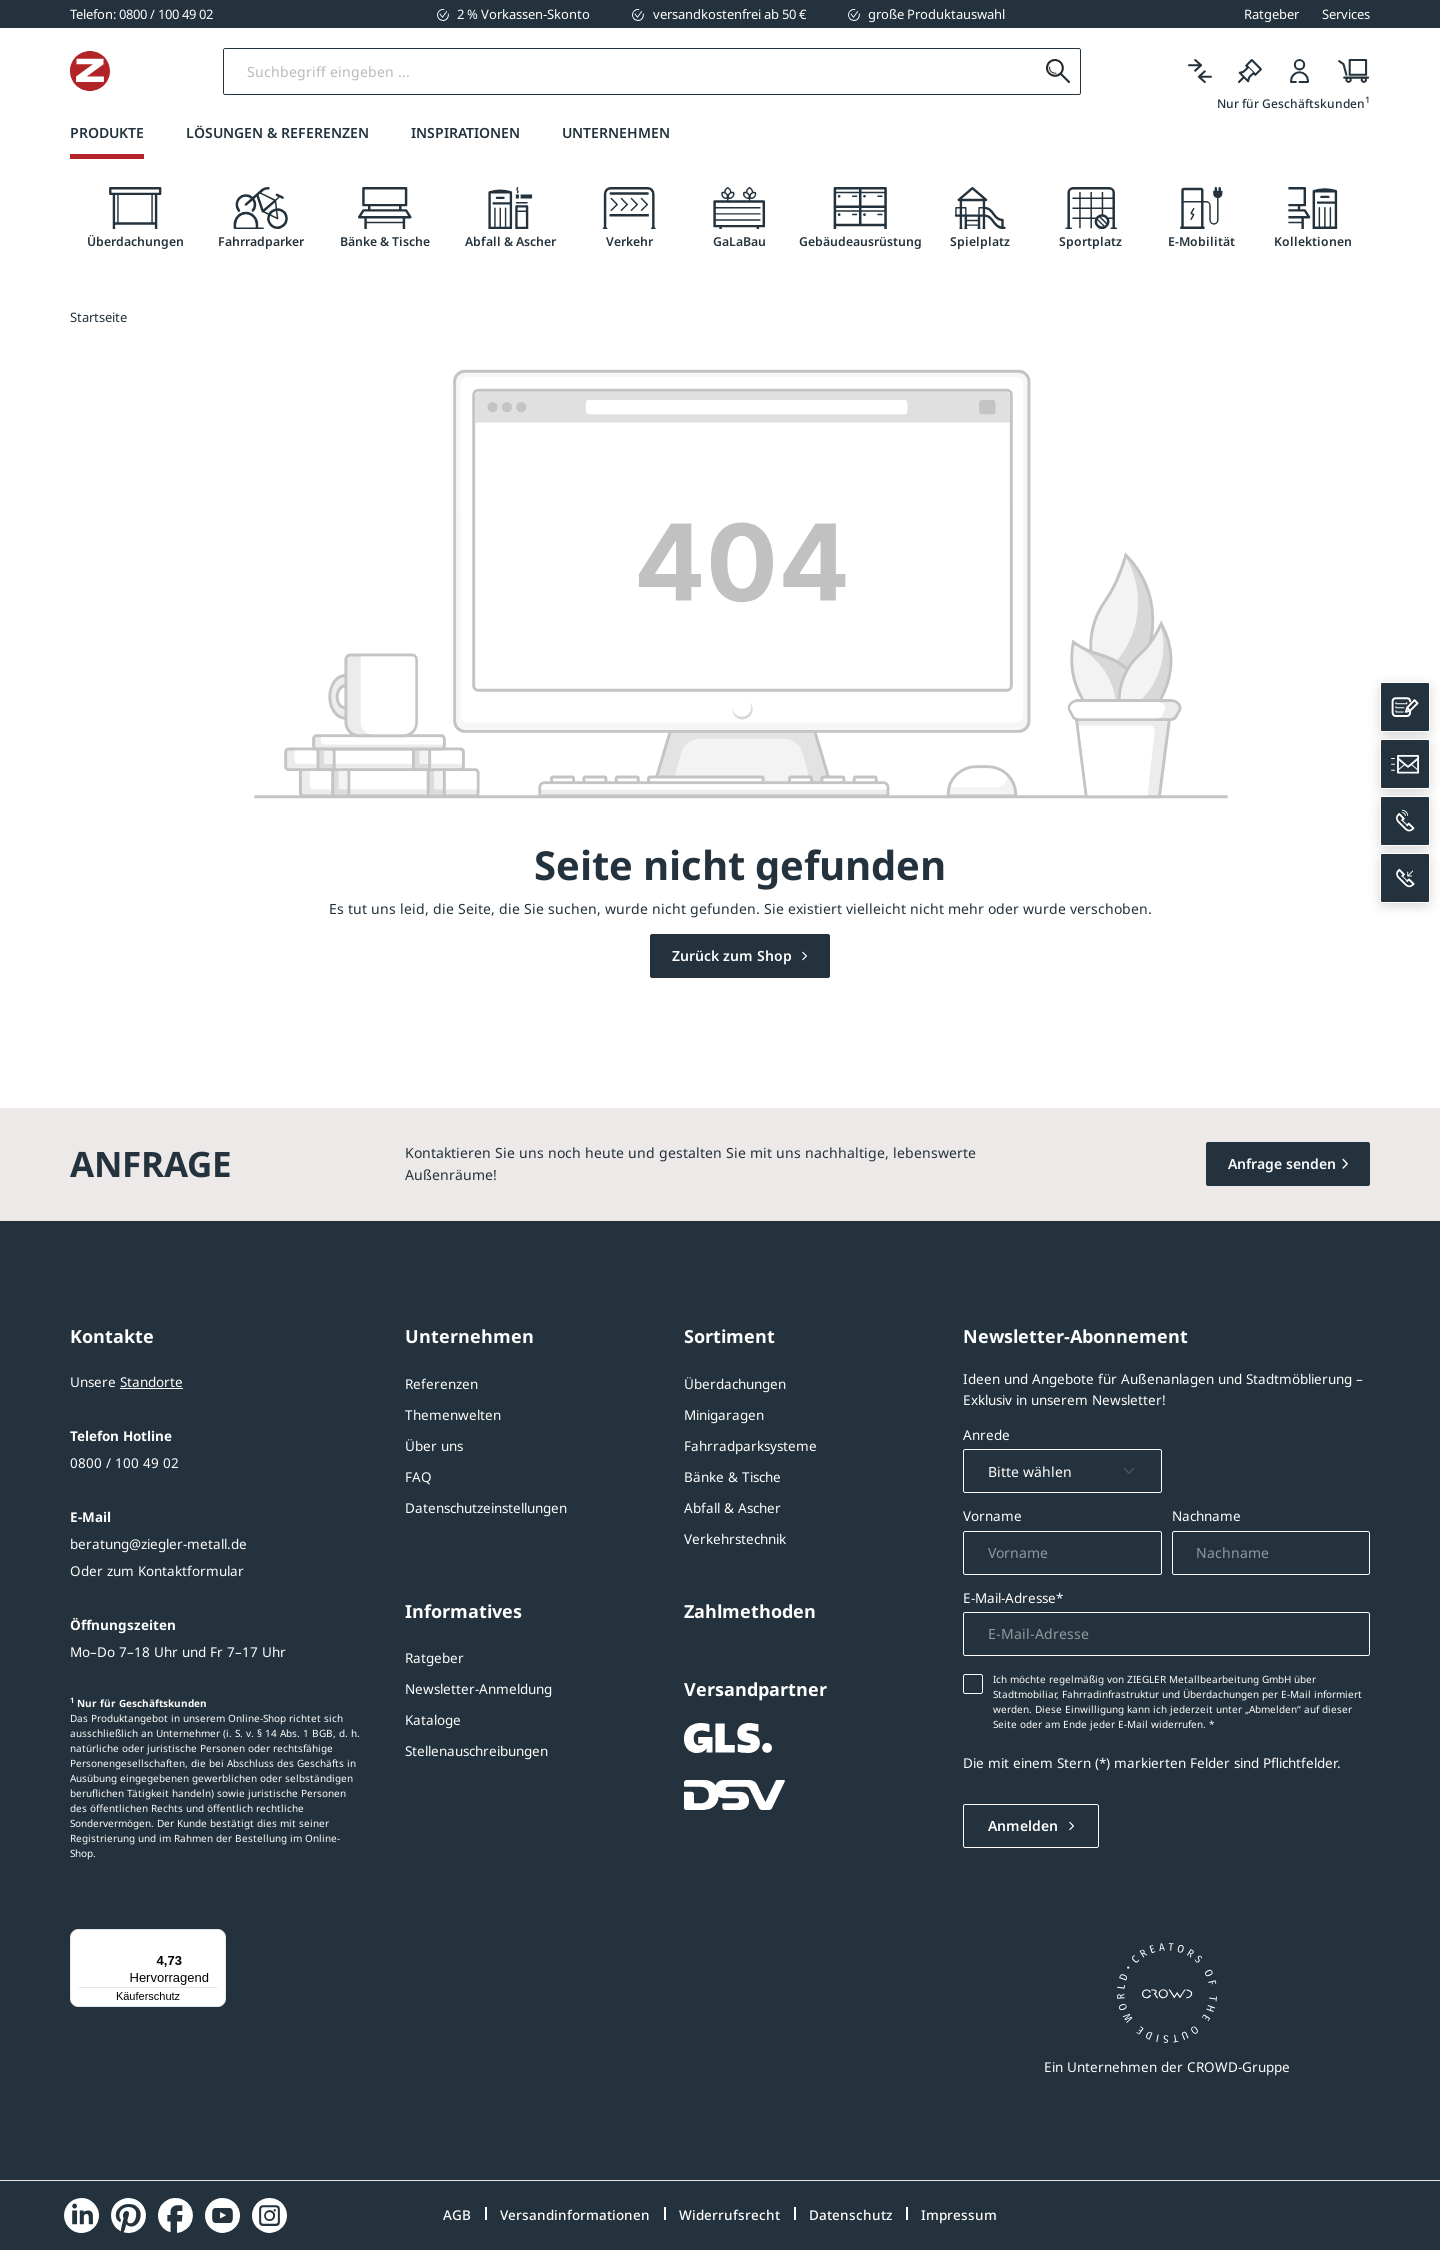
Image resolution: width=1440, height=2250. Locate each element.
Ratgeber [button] (1271, 14)
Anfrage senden (1282, 1163)
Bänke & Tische (732, 1477)
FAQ (418, 1477)
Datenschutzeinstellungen (486, 1508)
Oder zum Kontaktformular (157, 1571)
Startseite (98, 318)
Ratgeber (434, 1658)
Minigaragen (724, 1415)
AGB (457, 2215)
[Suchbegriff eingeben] (708, 71)
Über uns (434, 1446)
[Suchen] (1057, 71)
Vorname (992, 1517)
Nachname (1206, 1517)
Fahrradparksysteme (750, 1446)
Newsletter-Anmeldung (478, 1689)
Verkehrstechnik (735, 1539)
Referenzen (441, 1384)
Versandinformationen (575, 2215)
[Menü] (214, 1941)
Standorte (151, 1382)
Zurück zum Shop (734, 956)
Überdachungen (735, 1384)
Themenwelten (453, 1415)
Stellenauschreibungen (476, 1751)
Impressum (959, 2215)
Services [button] (1346, 14)
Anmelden (1025, 1826)
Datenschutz (850, 2215)
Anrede (986, 1435)
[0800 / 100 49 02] (141, 14)
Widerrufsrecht (729, 2215)
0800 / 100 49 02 (124, 1463)
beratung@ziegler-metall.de (158, 1544)
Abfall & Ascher (732, 1508)
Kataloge (433, 1720)
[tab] (135, 218)
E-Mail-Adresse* (1013, 1598)
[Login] (1300, 71)
